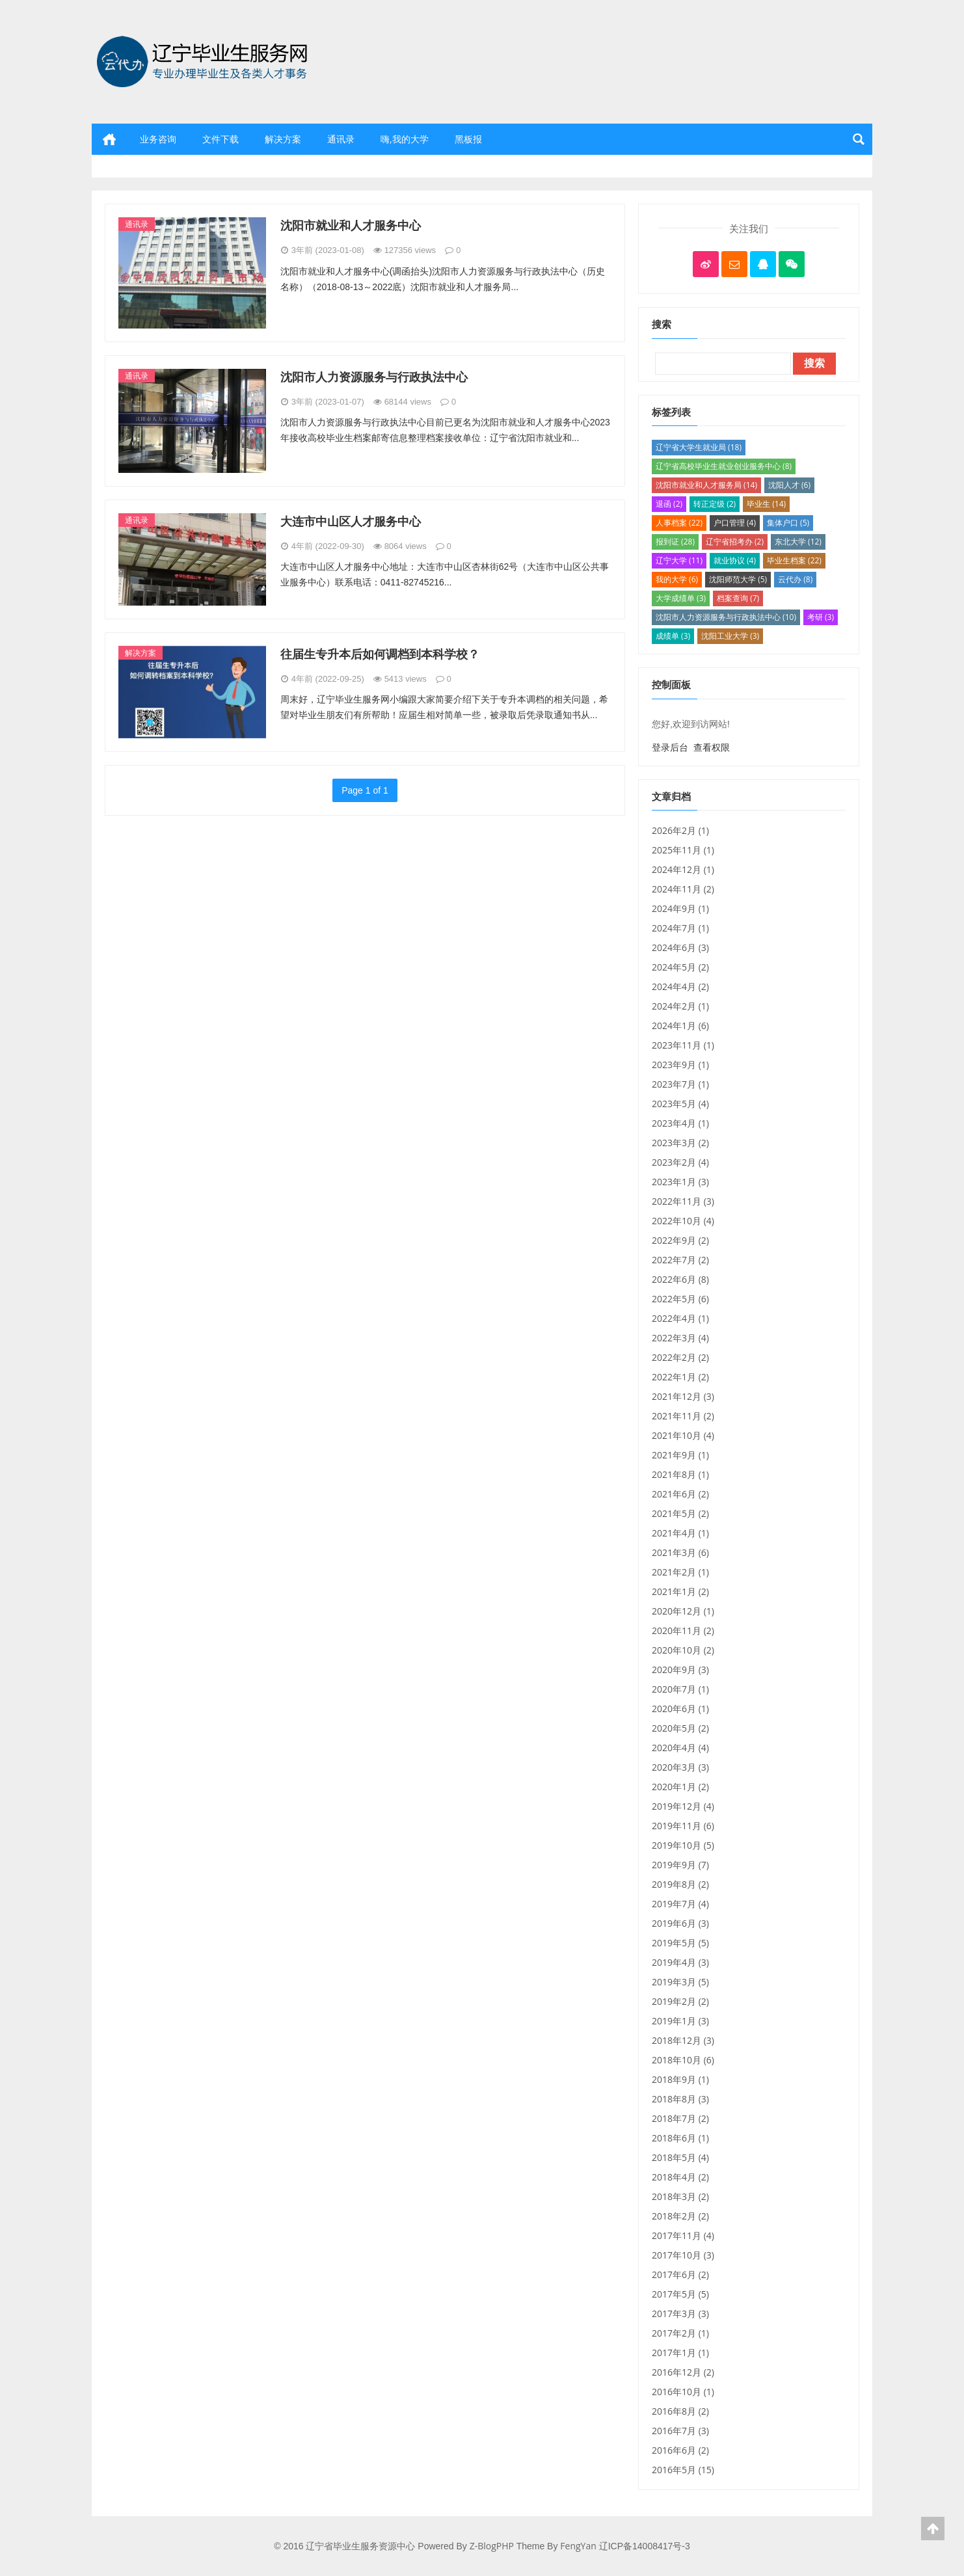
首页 (109, 139)
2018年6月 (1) (680, 2138)
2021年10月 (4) (683, 1435)
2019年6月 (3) (680, 1923)
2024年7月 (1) (680, 928)
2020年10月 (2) (683, 1650)
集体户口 (788, 522)
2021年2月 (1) (680, 1572)
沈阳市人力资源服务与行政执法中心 (374, 376)
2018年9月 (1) (680, 2079)
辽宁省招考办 (735, 541)
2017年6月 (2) (680, 2274)
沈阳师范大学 (738, 579)
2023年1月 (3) (680, 1181)
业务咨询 (158, 139)
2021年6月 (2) (680, 1494)
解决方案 (283, 139)
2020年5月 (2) (680, 1728)
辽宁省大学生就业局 (699, 447)
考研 (820, 617)
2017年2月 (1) (680, 2333)
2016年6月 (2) (680, 2450)
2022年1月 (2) (680, 1377)
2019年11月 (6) (683, 1825)
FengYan (578, 2546)
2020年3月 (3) (680, 1767)
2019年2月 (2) (680, 2001)
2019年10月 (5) (683, 1845)
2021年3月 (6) (680, 1552)
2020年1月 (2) (680, 1786)
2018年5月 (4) (680, 2157)
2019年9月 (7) (680, 1864)
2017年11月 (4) (683, 2235)
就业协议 (735, 560)
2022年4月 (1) (680, 1318)
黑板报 (468, 139)
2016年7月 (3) (680, 2430)
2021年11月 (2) (683, 1416)
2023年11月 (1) (683, 1045)
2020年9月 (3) (680, 1669)
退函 (669, 503)
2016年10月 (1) (683, 2391)
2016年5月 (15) (683, 2469)
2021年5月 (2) (680, 1513)
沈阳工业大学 (730, 635)
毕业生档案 (794, 560)
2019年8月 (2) (680, 1884)
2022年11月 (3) (683, 1201)
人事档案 (679, 522)
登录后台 (670, 747)
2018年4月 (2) (680, 2177)
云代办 (795, 579)
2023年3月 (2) (680, 1142)
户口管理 (735, 522)
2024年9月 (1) (680, 908)
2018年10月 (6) (683, 2060)
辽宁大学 (679, 560)
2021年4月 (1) (680, 1533)
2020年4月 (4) (680, 1747)
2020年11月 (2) (683, 1630)
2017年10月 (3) (683, 2255)
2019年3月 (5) (680, 1982)
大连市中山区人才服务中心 (350, 521)
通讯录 (341, 139)
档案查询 (738, 598)
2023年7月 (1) (680, 1084)
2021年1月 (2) (680, 1591)
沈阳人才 (789, 484)
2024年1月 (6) (680, 1025)
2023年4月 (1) (680, 1123)
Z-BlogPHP (492, 2546)
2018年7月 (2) (680, 2118)
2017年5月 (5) (680, 2294)
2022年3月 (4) (680, 1338)
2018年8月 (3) (680, 2099)
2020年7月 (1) (680, 1689)
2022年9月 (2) (680, 1240)
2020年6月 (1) (680, 1708)
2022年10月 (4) (683, 1220)
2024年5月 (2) (680, 967)
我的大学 (677, 579)
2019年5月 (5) (680, 1943)
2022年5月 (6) (680, 1299)
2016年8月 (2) (680, 2411)
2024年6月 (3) (680, 947)
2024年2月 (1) (680, 1006)
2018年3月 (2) (680, 2196)
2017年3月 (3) (680, 2313)
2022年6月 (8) (680, 1279)
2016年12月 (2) (683, 2372)
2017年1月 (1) (680, 2352)
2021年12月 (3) (683, 1396)
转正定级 (714, 503)
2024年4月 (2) (680, 986)
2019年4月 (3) (680, 1962)
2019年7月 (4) (680, 1904)
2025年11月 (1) (683, 850)
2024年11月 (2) (683, 889)
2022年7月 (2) (680, 1260)
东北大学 (798, 541)
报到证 (675, 541)
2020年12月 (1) (683, 1611)
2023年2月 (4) (680, 1162)
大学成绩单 (681, 598)
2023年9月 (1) (680, 1064)
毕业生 (766, 503)
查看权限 (711, 747)
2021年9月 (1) (680, 1455)
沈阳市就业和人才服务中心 (350, 225)
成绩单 (673, 635)
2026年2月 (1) (680, 830)
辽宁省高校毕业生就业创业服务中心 (724, 466)
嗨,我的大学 (405, 139)
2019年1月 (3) (680, 2021)
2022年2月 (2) (680, 1357)
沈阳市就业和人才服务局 (706, 484)
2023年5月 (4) (680, 1103)
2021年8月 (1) (680, 1474)
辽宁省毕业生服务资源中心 (205, 100)
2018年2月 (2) (680, 2216)
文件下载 (220, 139)
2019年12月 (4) (683, 1806)
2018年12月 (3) (683, 2040)
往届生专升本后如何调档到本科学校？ (379, 654)
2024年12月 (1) (683, 869)
